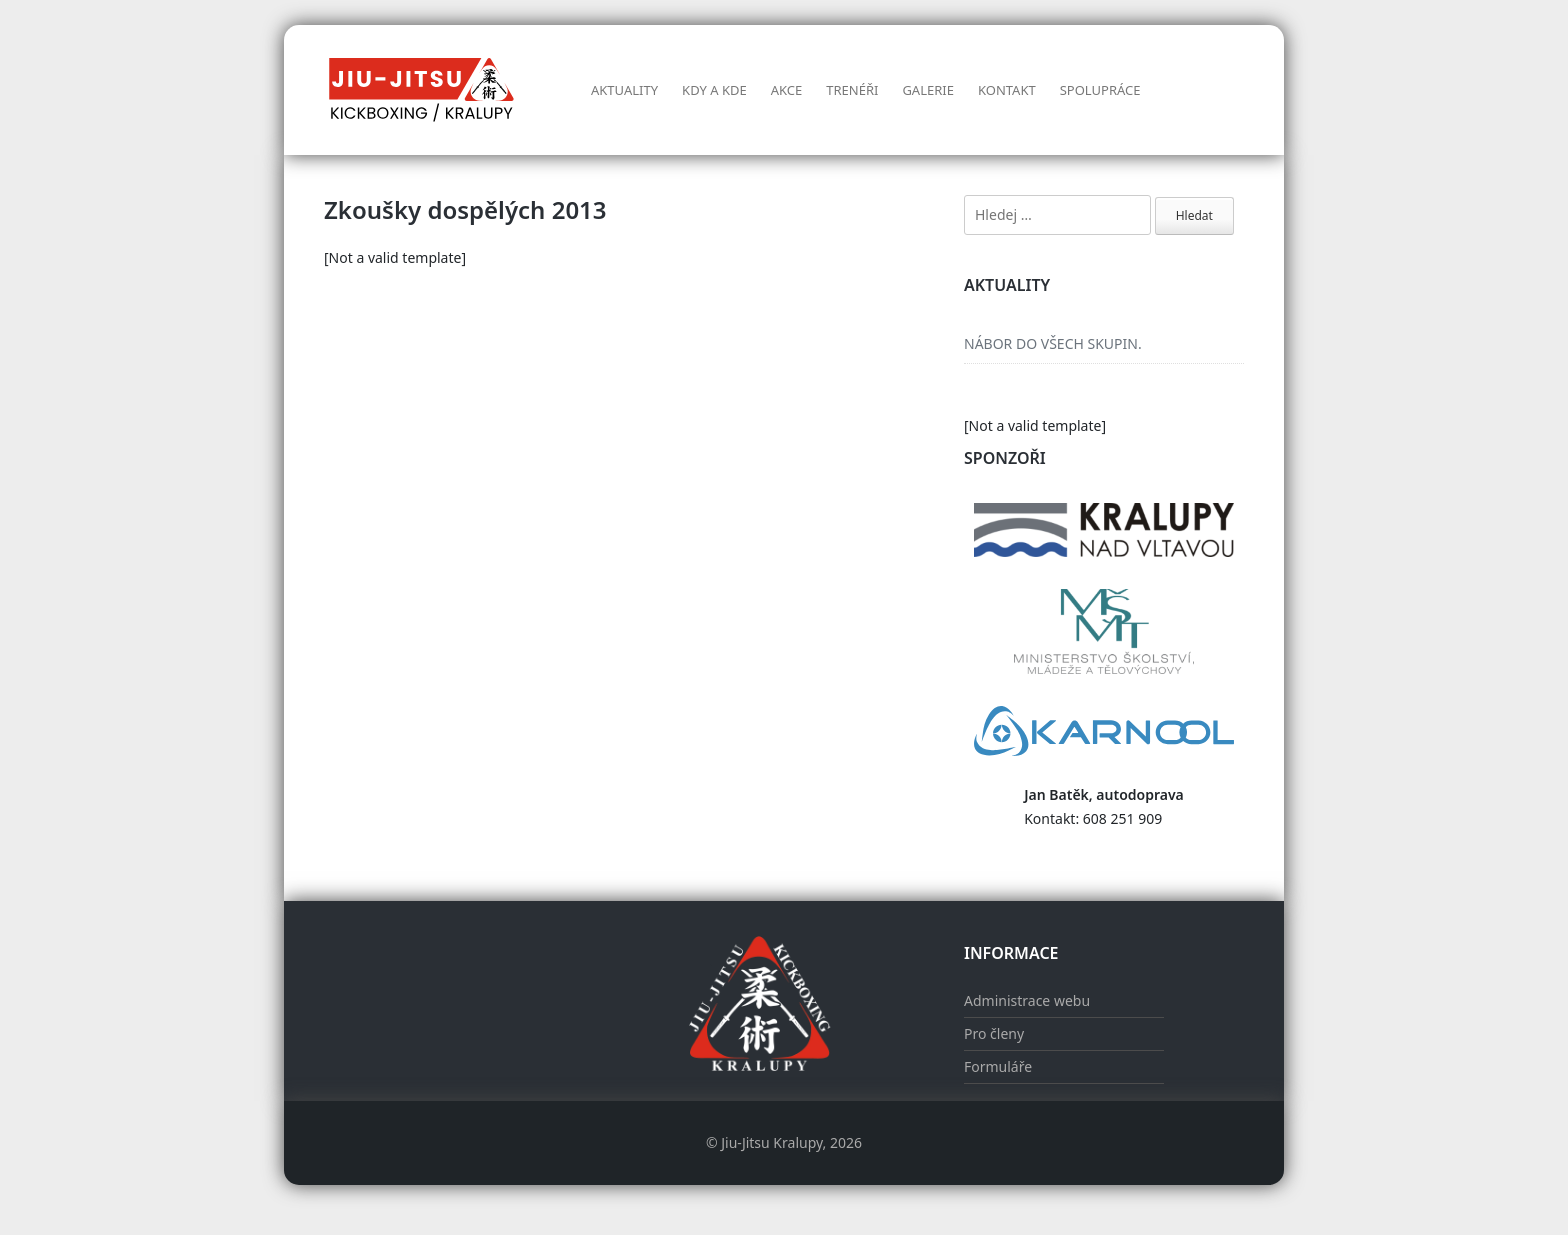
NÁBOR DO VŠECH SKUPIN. (1053, 343)
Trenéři (852, 90)
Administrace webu (1027, 1000)
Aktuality (624, 90)
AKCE (787, 90)
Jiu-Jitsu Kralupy (771, 1142)
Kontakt (1007, 90)
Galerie (928, 90)
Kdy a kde (714, 90)
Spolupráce (1100, 90)
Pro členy (994, 1033)
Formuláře (998, 1066)
